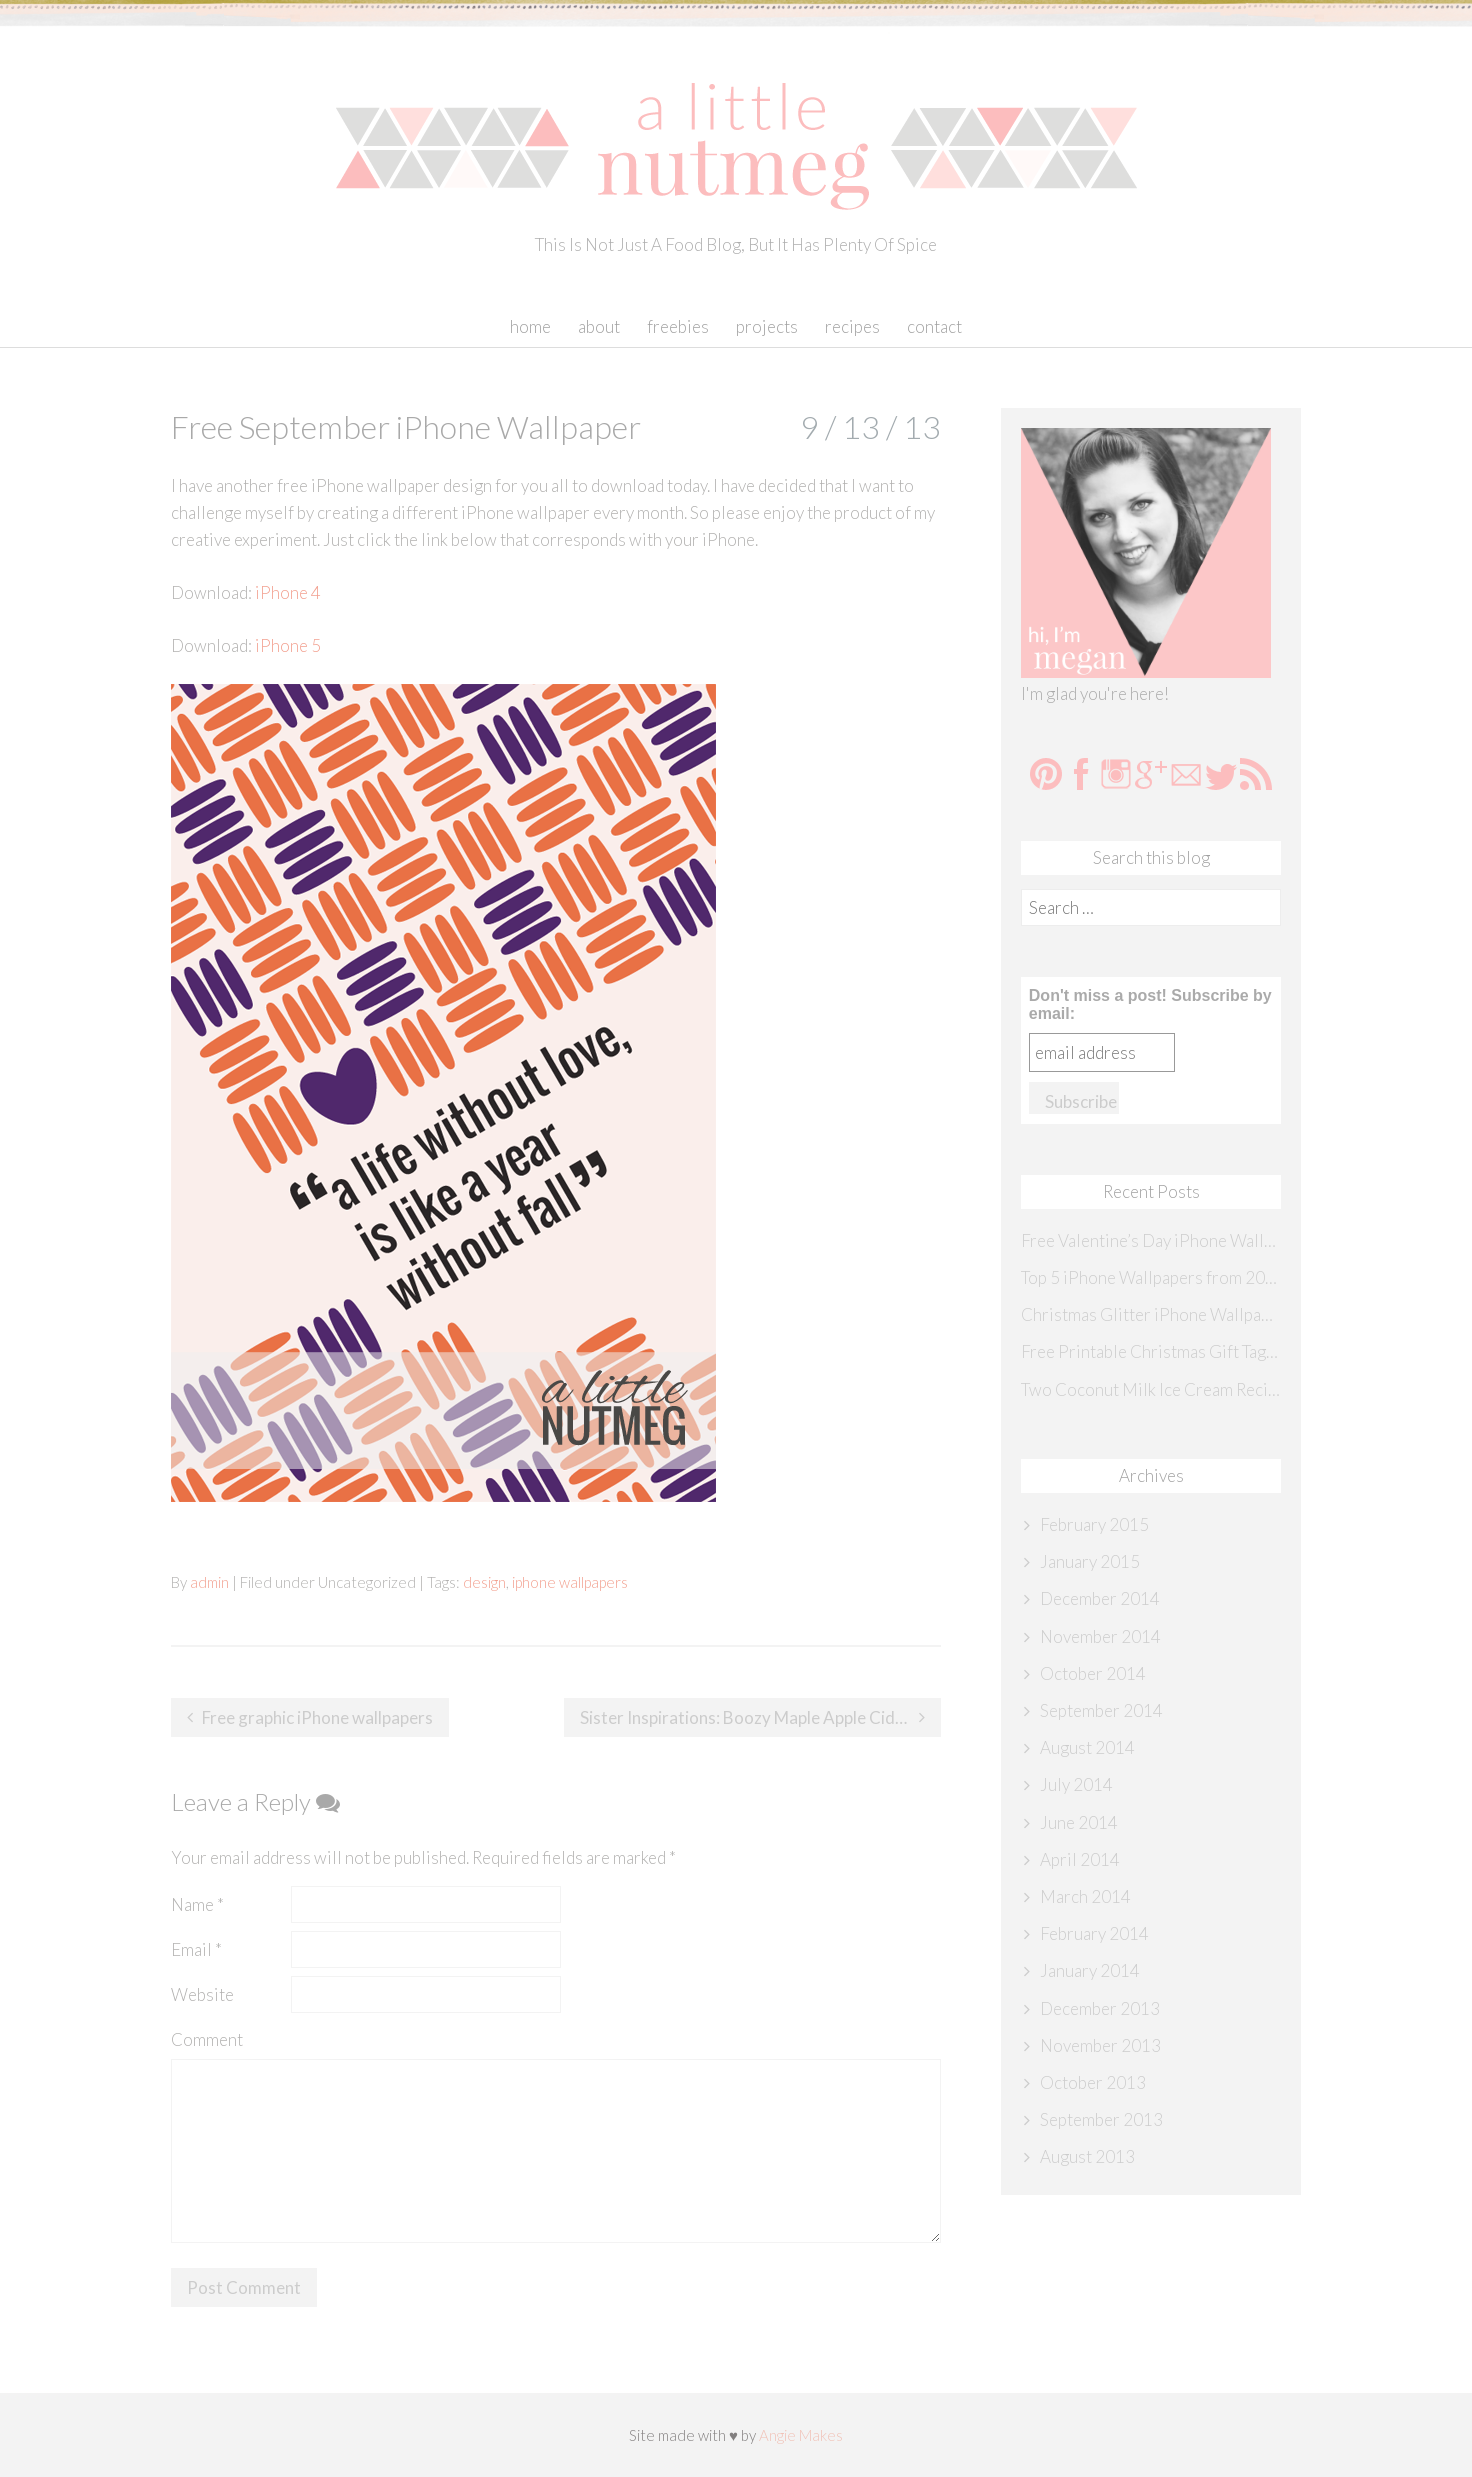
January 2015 (1090, 1561)
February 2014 (1094, 1933)
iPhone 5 (288, 645)
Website (202, 1994)
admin (209, 1582)
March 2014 (1085, 1896)
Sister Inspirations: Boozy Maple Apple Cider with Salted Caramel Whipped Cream (760, 1717)
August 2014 (1087, 1747)
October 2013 (1093, 2082)
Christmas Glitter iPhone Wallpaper (1151, 1314)
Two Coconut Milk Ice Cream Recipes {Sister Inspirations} (1151, 1389)
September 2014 (1101, 1710)
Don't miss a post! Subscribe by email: (1150, 1004)
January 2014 (1090, 1970)
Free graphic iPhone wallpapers (317, 1717)
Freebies (678, 326)
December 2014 (1100, 1598)
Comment (207, 2039)
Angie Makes (801, 2435)
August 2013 (1087, 2156)
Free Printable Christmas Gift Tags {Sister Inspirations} (1151, 1351)
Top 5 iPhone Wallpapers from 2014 (1151, 1277)
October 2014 (1093, 1673)
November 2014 (1100, 1636)
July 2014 (1076, 1784)
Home (530, 326)
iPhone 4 (288, 592)
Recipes (852, 326)
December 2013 (1100, 2008)
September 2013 (1101, 2119)
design (484, 1582)
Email (196, 1949)
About (599, 326)
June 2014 (1079, 1822)
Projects (767, 326)
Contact (934, 326)
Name (197, 1904)
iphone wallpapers (570, 1582)
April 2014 (1080, 1859)
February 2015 (1094, 1524)
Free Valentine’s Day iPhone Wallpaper (1151, 1240)
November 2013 (1100, 2045)
